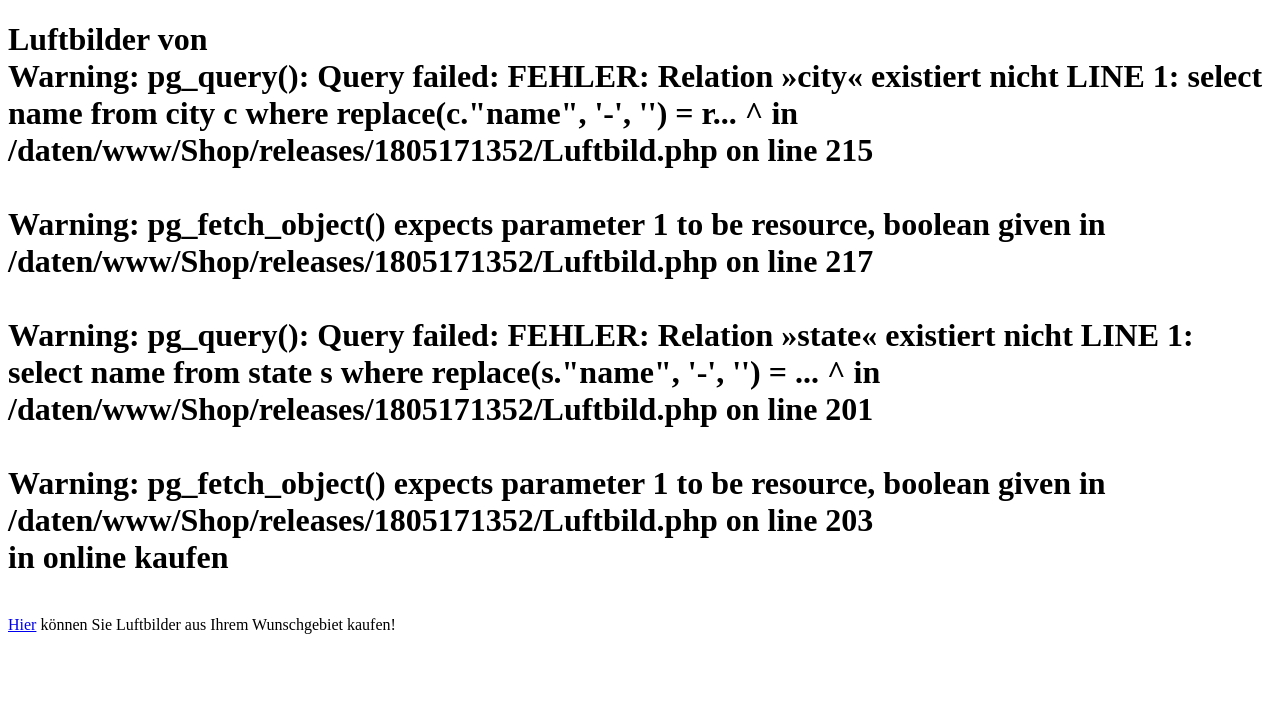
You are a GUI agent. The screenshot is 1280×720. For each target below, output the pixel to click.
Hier (22, 624)
